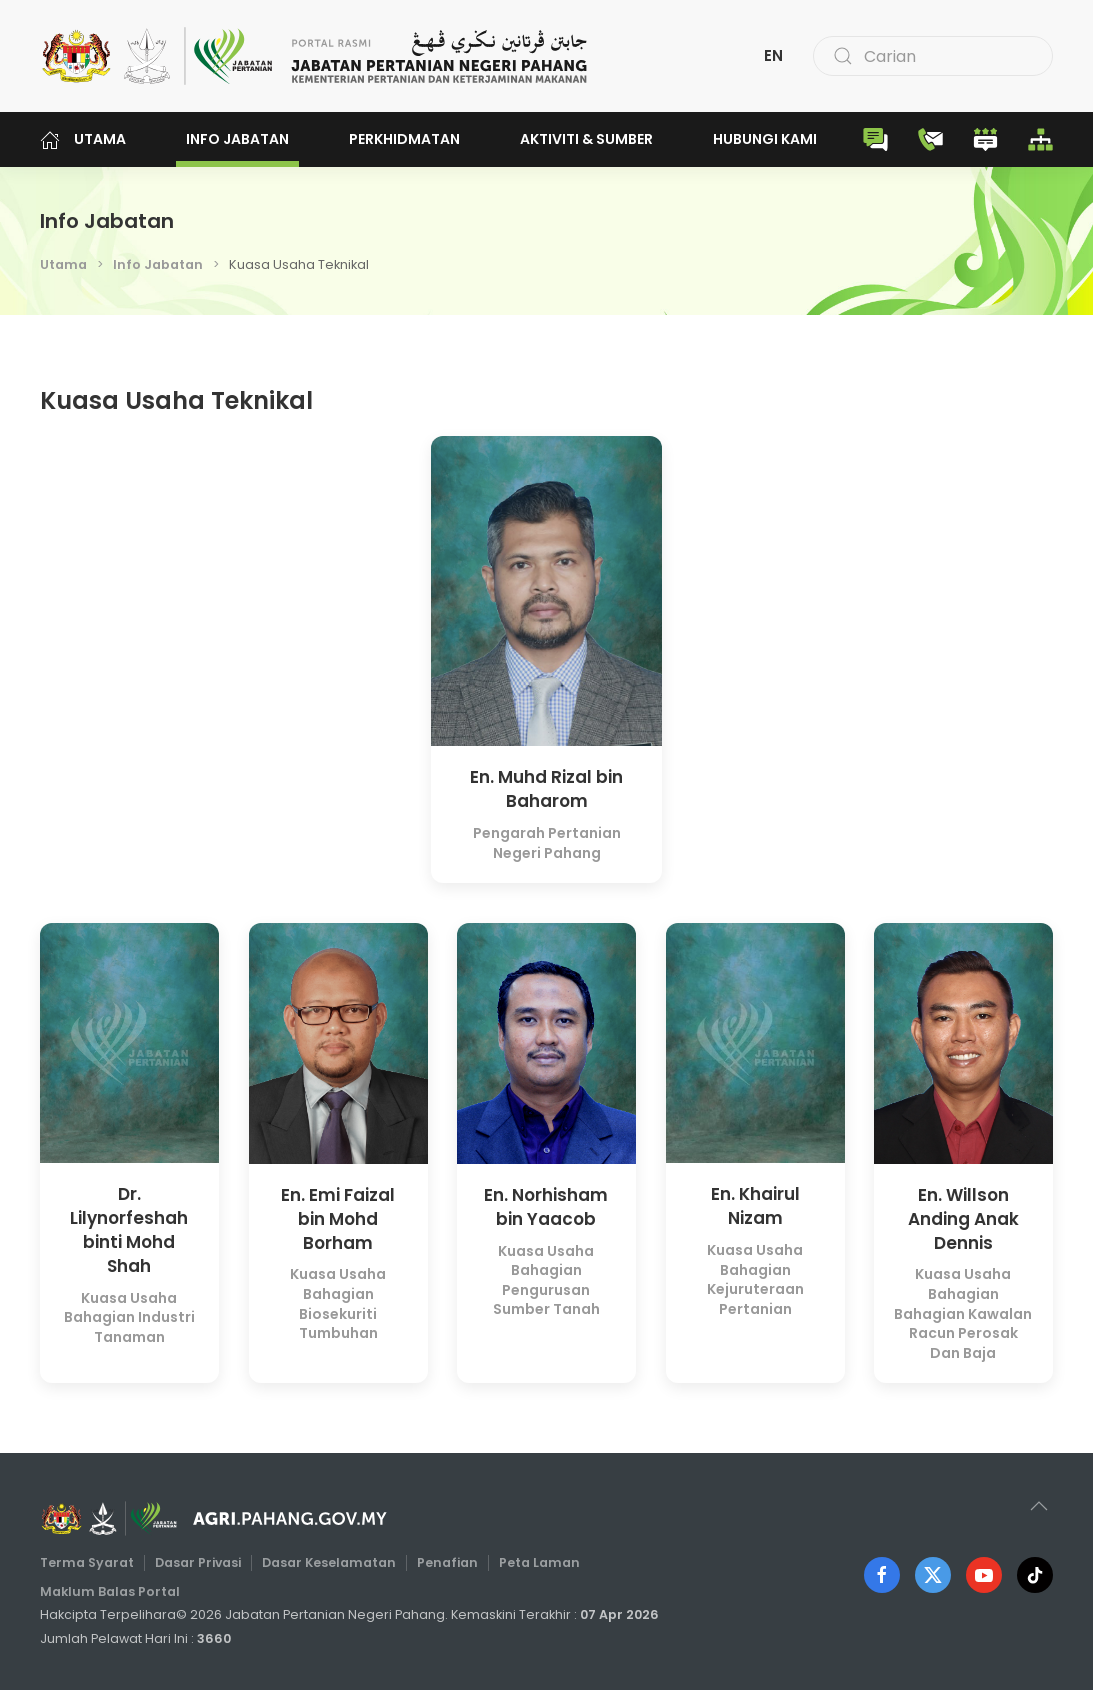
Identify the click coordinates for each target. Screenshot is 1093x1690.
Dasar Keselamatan (330, 1563)
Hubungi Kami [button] (765, 139)
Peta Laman (534, 1563)
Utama (83, 139)
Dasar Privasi (203, 1563)
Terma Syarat (94, 1563)
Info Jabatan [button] (237, 139)
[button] (1034, 1506)
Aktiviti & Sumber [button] (586, 139)
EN (773, 55)
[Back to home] (315, 56)
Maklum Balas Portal (117, 1591)
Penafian (445, 1563)
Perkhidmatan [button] (404, 139)
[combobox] (933, 56)
